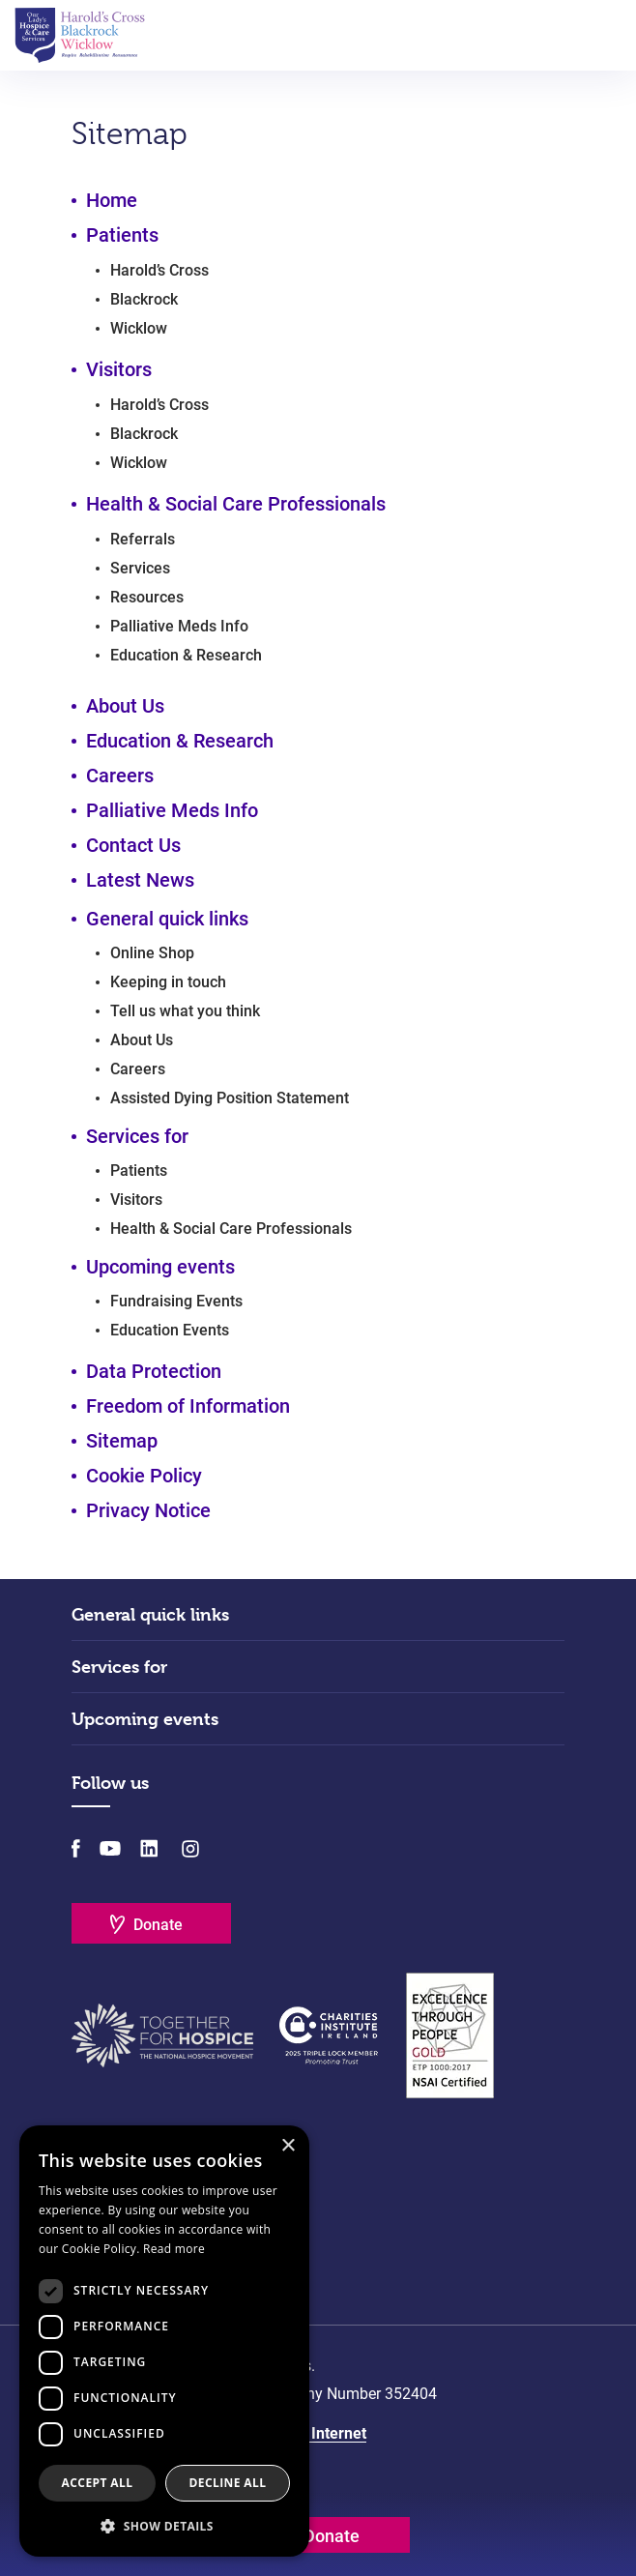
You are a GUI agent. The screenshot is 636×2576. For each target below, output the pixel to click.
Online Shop (152, 953)
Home (111, 200)
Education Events (169, 1330)
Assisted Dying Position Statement (229, 1098)
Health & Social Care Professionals (236, 503)
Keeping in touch (168, 982)
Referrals (142, 539)
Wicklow (138, 328)
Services (140, 568)
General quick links (150, 1614)
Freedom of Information (188, 1406)
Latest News (140, 880)
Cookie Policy (144, 1475)
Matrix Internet (314, 2433)
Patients (122, 235)
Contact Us (133, 845)
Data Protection (153, 1371)
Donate (158, 1925)
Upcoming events (145, 1719)
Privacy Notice (148, 1510)
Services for (119, 1666)
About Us (125, 705)
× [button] (287, 2146)
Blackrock (144, 299)
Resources (147, 597)
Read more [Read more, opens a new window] (174, 2248)
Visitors (119, 369)
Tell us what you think (185, 1011)
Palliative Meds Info (179, 626)
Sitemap (122, 1440)
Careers (120, 775)
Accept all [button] (97, 2482)
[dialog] (164, 2341)
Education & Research (186, 655)
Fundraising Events (176, 1301)
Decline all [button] (228, 2482)
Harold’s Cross (159, 270)
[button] (164, 2525)
